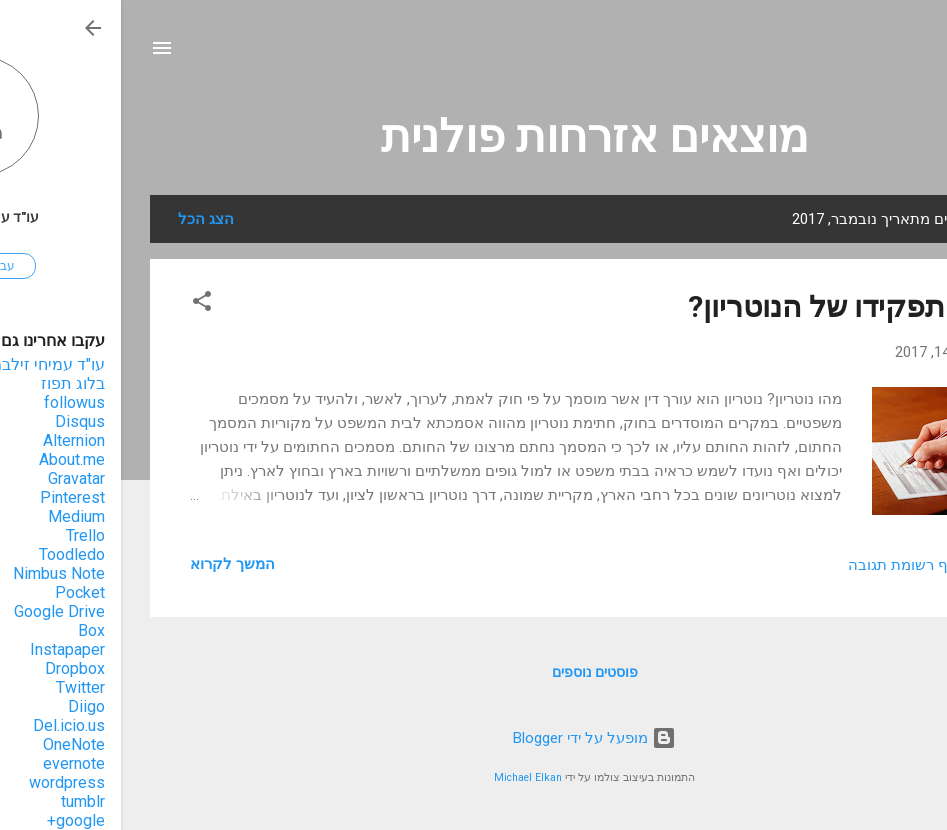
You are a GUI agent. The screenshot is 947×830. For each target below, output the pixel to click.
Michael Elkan (407, 777)
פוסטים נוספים (474, 672)
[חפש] (907, 54)
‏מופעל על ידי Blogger (473, 738)
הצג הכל (85, 219)
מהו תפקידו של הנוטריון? (723, 306)
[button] (81, 304)
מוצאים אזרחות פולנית (474, 136)
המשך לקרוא (111, 564)
